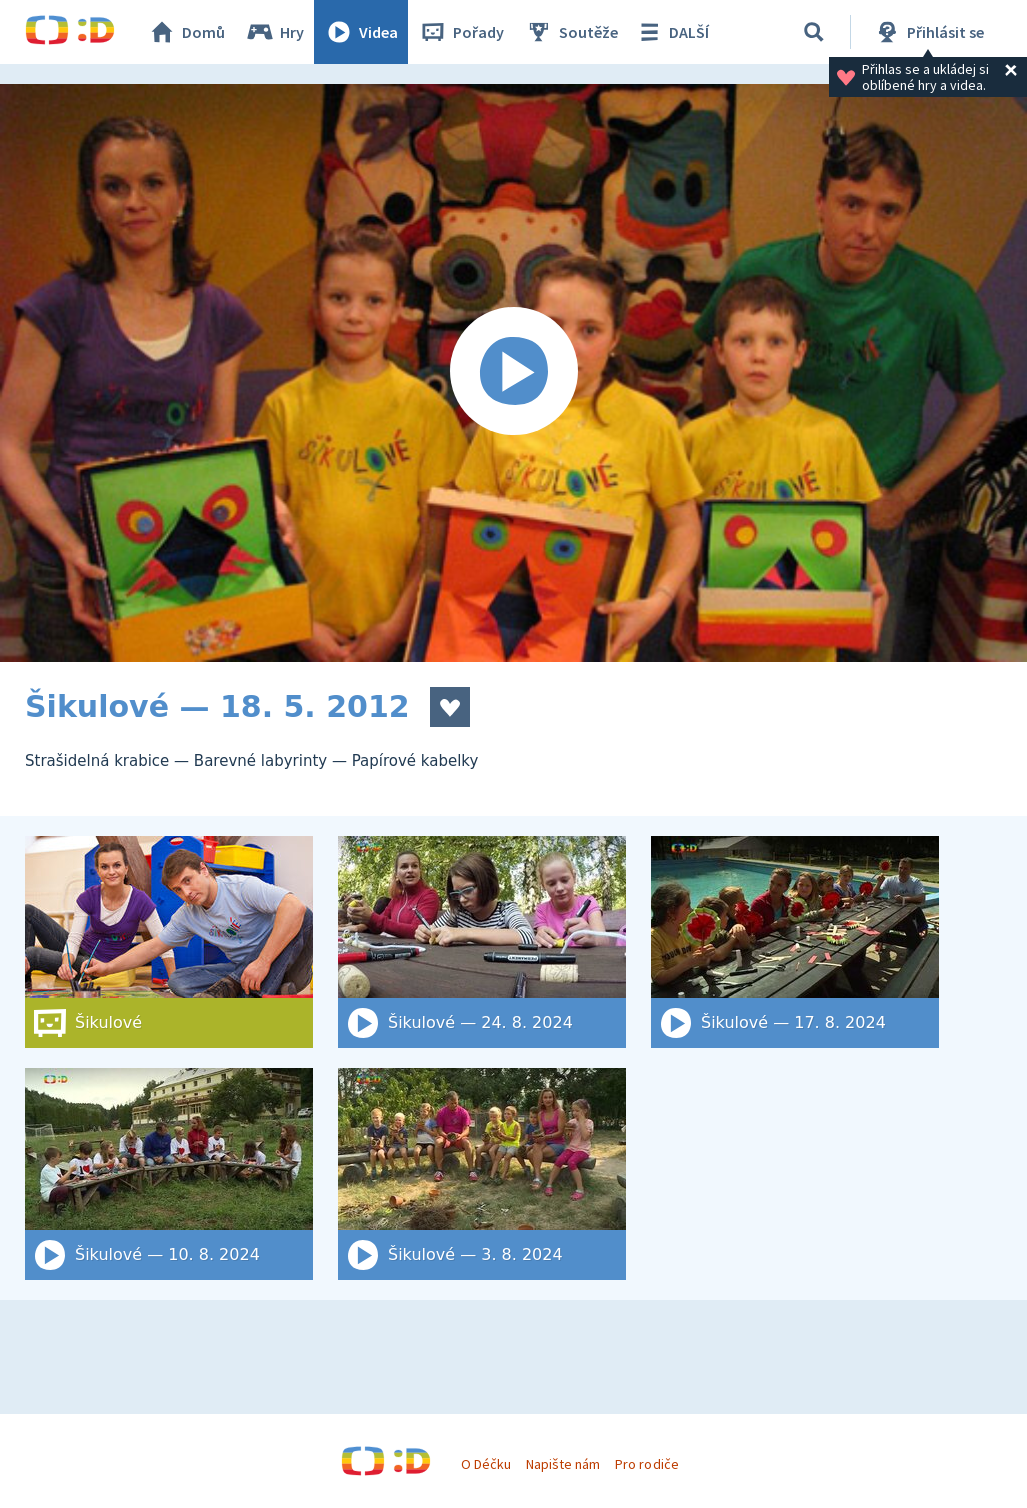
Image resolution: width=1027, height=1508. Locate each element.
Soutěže (571, 32)
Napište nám (563, 1464)
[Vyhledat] (814, 32)
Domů (186, 32)
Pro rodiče (646, 1464)
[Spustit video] (513, 373)
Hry (274, 32)
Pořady (461, 32)
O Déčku (486, 1464)
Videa (361, 32)
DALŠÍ (671, 32)
